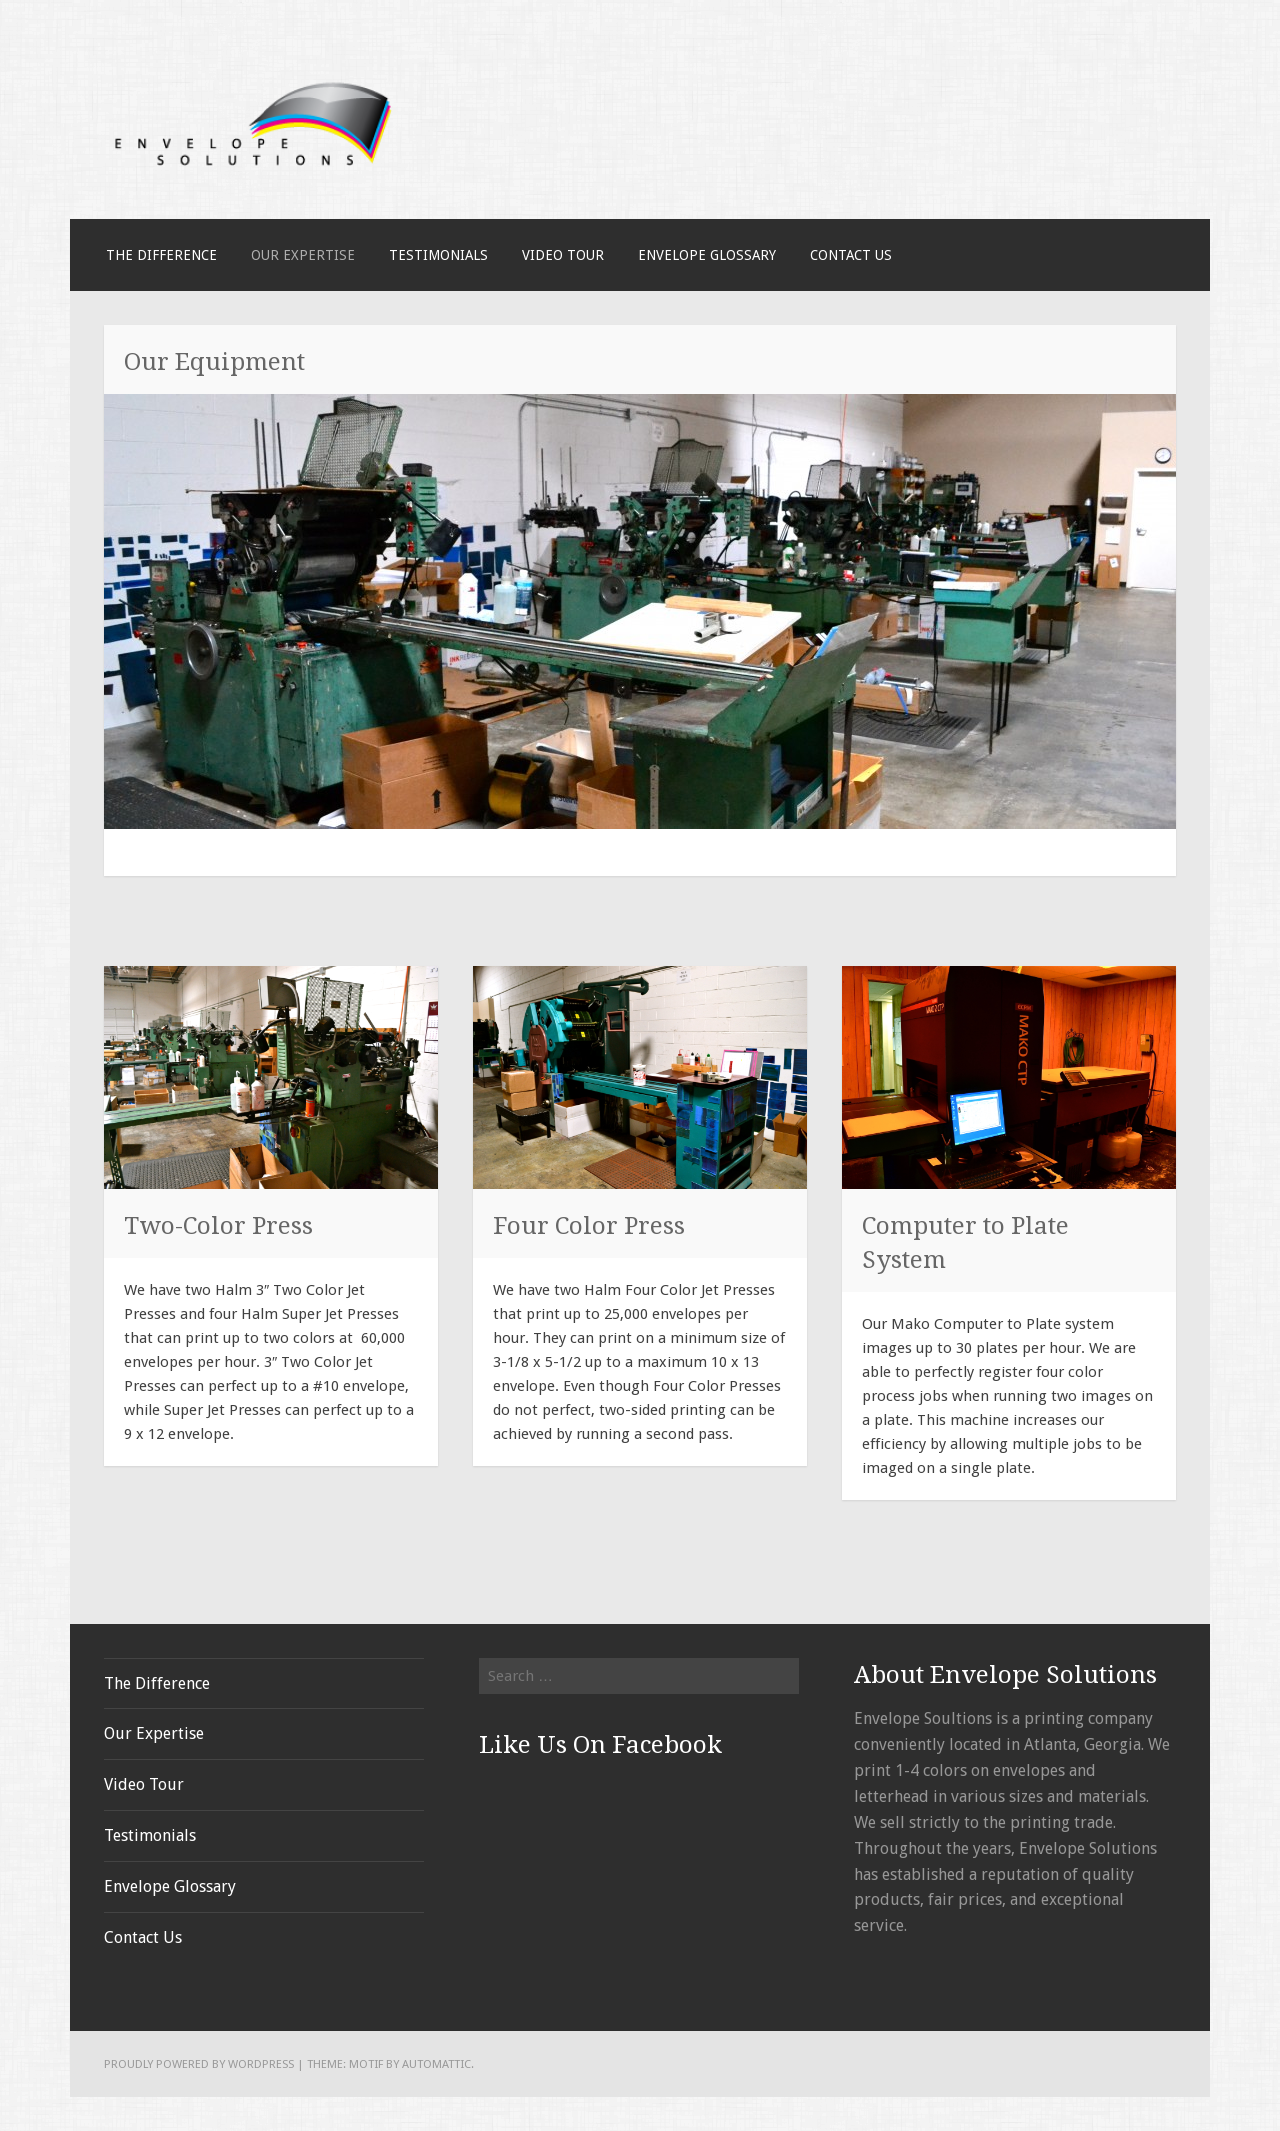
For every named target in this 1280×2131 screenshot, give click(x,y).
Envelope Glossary (707, 255)
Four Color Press (589, 1225)
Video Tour (563, 255)
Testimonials (438, 255)
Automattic (436, 2064)
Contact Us (851, 255)
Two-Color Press (218, 1225)
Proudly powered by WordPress (199, 2064)
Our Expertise (303, 255)
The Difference (161, 255)
